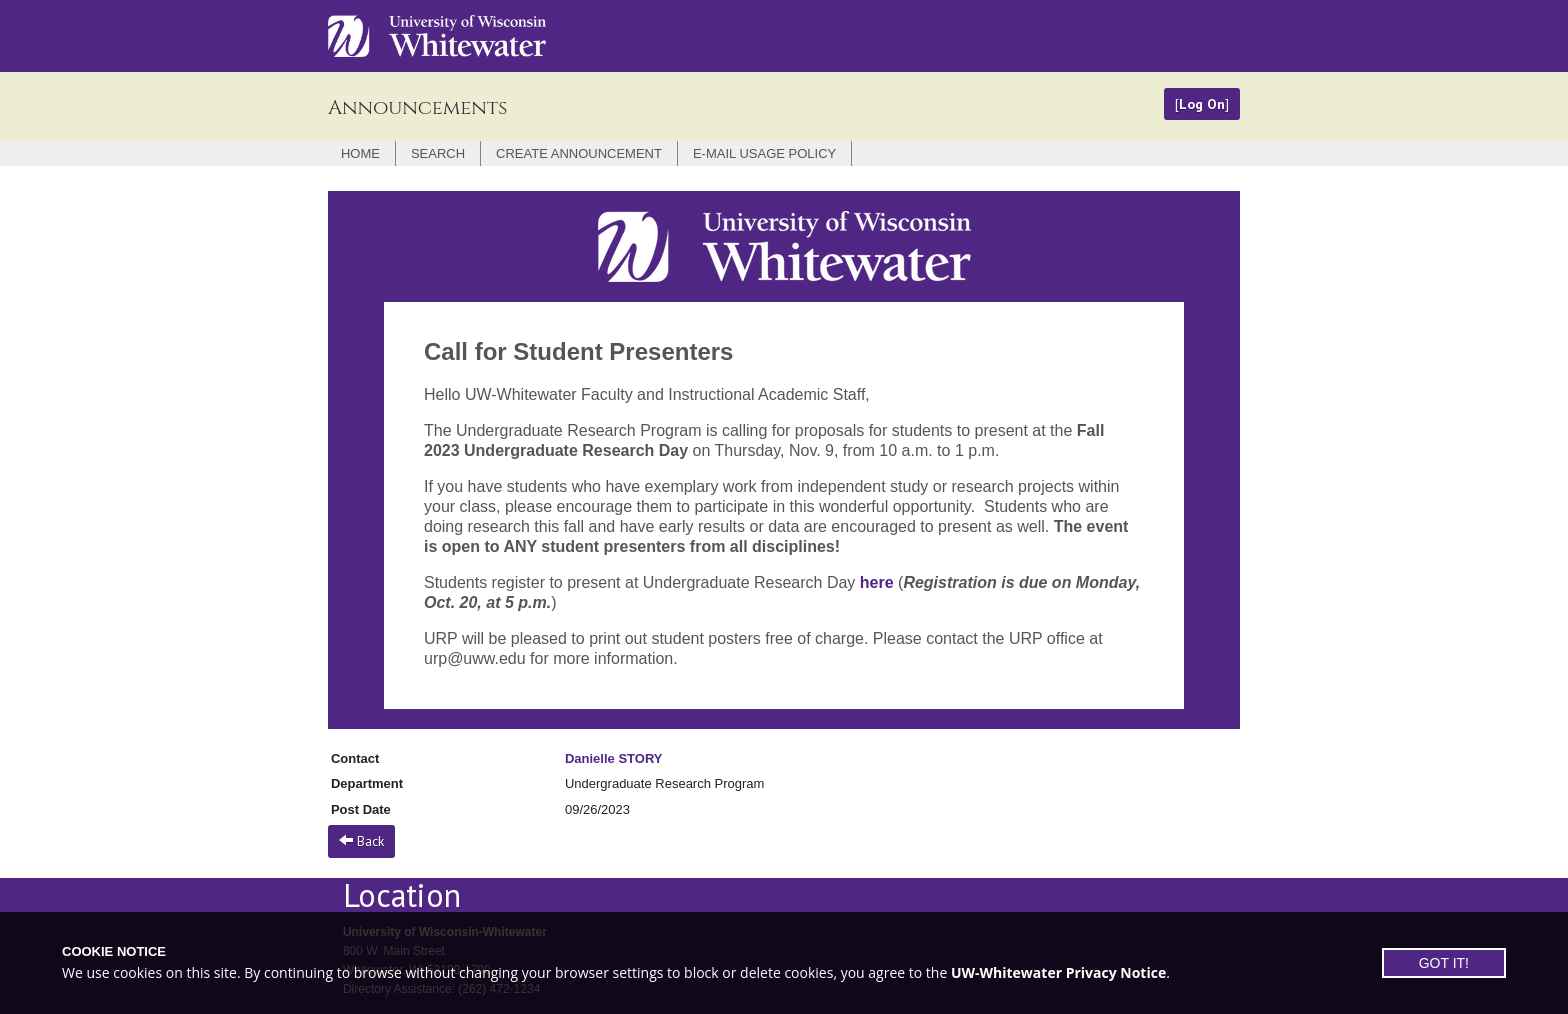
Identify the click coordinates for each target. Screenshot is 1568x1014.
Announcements (418, 107)
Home (360, 153)
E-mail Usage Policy (764, 153)
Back (361, 841)
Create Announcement (579, 153)
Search (438, 153)
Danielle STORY (614, 758)
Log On (1202, 104)
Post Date (361, 809)
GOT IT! (1444, 963)
